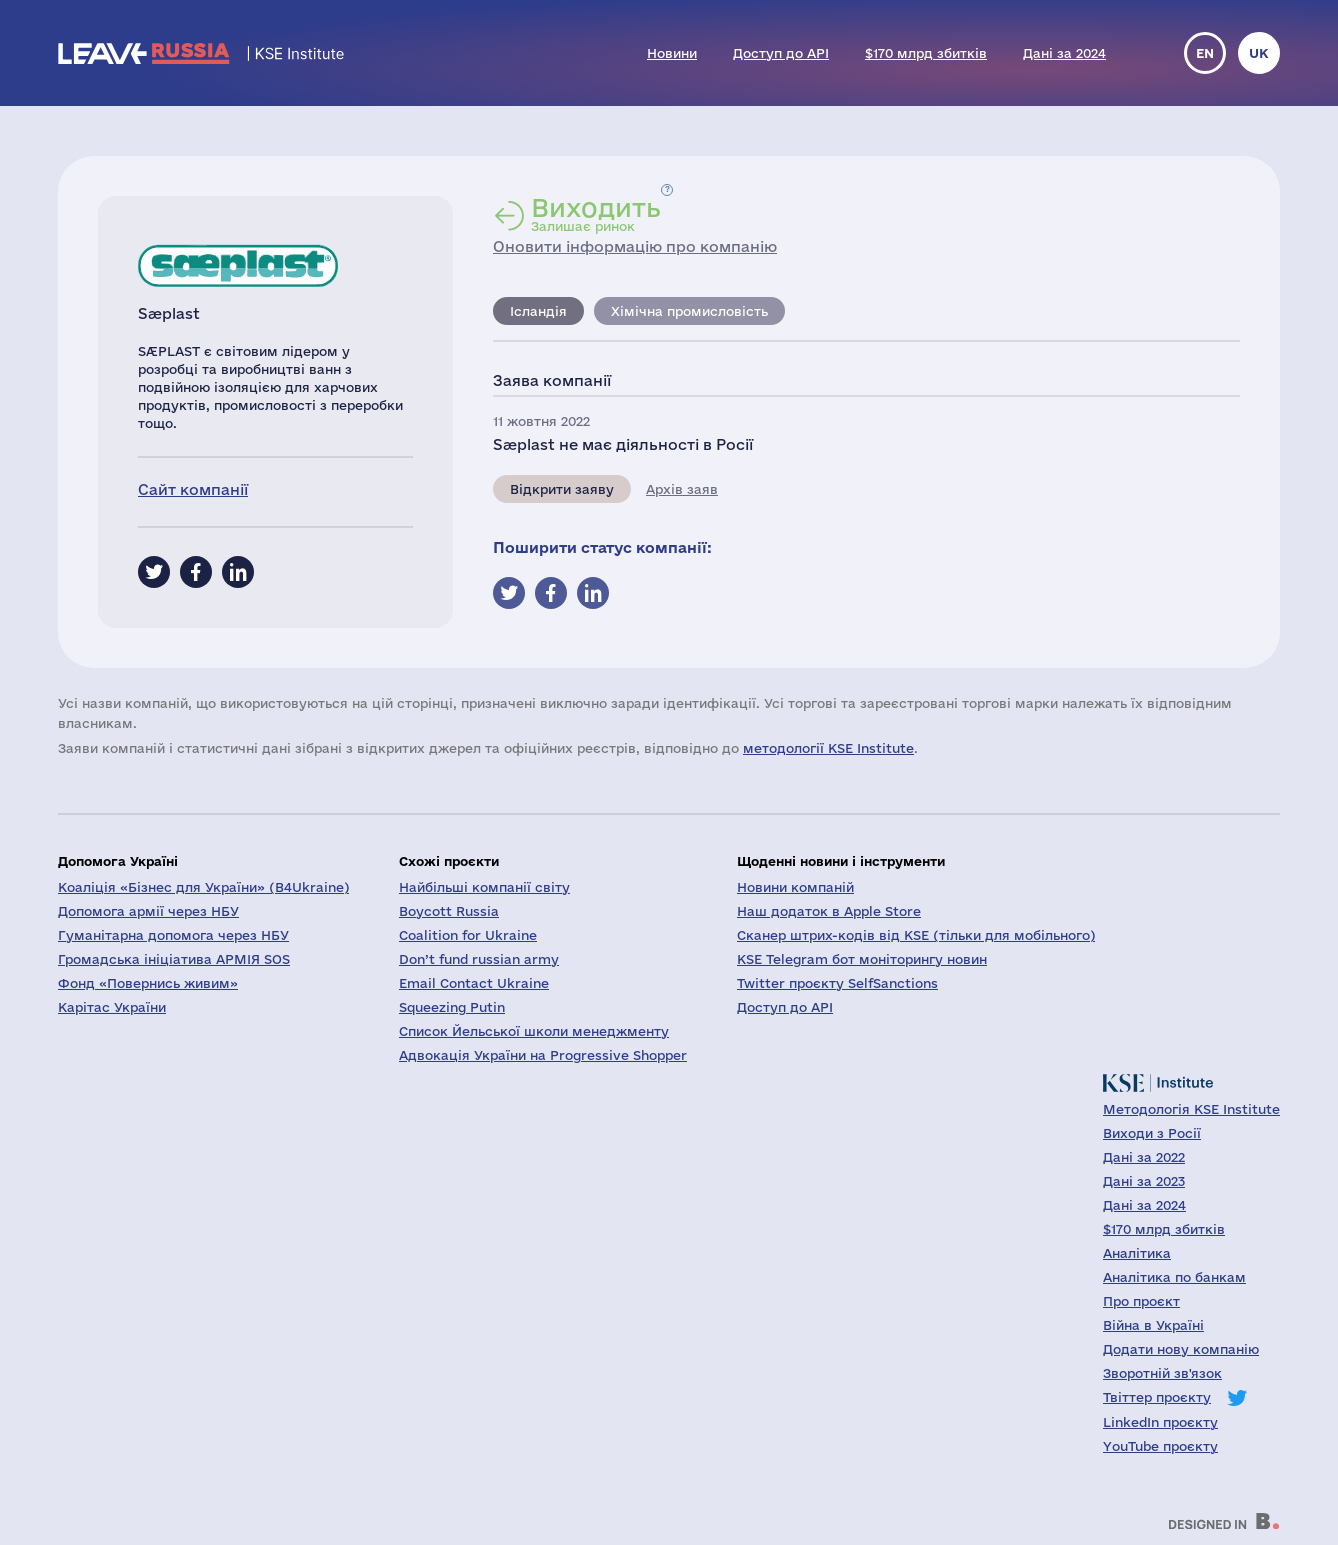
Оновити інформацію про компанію (635, 246)
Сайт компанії (193, 489)
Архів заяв (682, 489)
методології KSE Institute (828, 748)
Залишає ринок (596, 214)
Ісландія (538, 311)
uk (1259, 53)
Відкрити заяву (562, 489)
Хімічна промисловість (689, 311)
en (1205, 53)
